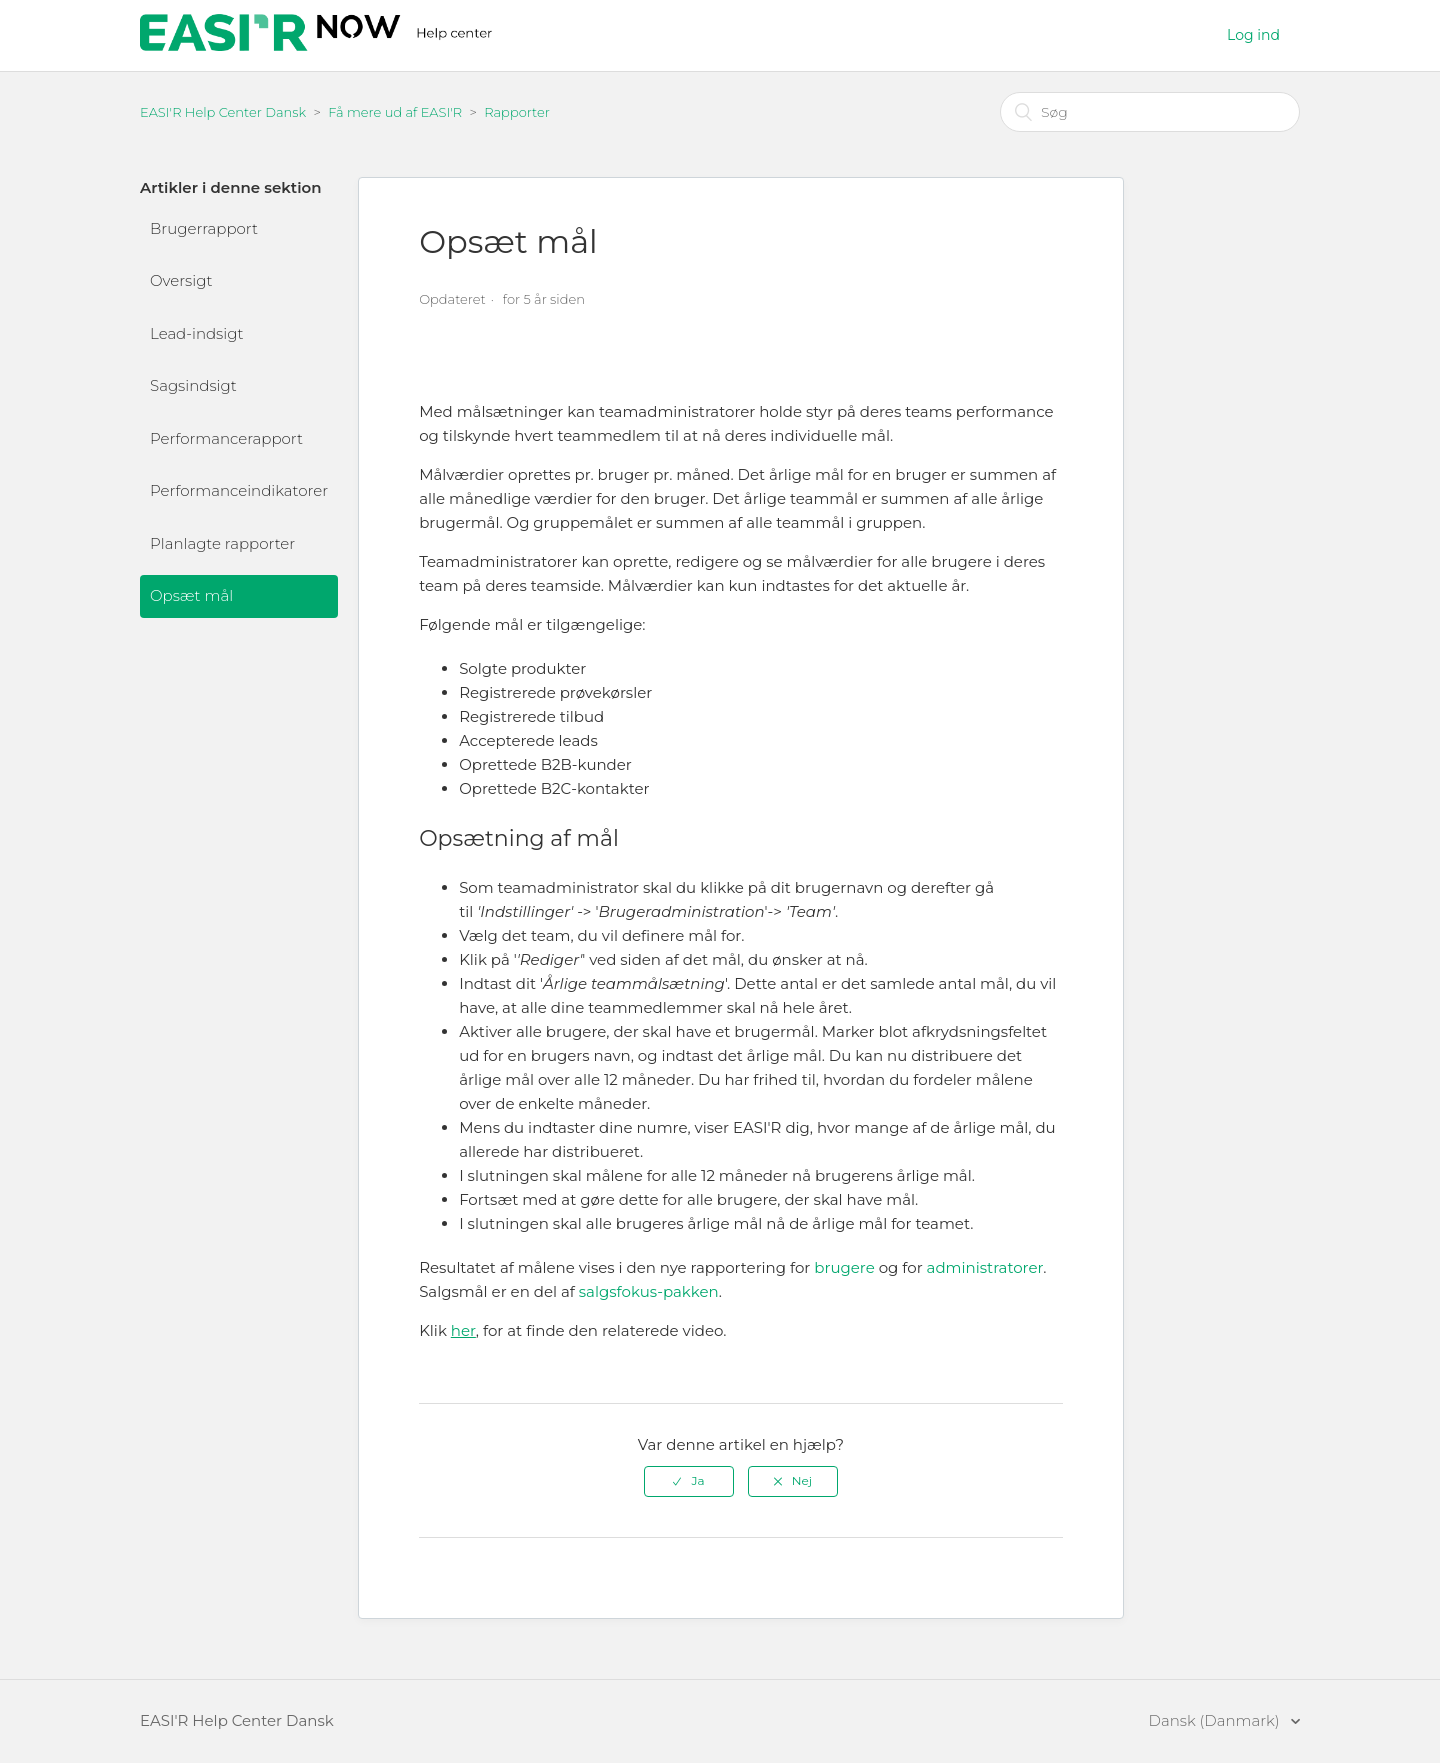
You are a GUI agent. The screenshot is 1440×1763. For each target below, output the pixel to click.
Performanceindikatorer (239, 490)
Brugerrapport (204, 228)
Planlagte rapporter (222, 543)
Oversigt (181, 280)
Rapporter (517, 112)
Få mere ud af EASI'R (395, 112)
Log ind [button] (1253, 35)
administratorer (985, 1267)
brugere (844, 1267)
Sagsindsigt (193, 385)
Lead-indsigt (196, 333)
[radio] (689, 1481)
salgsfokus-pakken (649, 1291)
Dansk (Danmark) (1216, 1720)
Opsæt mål (191, 595)
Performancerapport (226, 438)
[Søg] (1150, 112)
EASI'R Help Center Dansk (223, 112)
